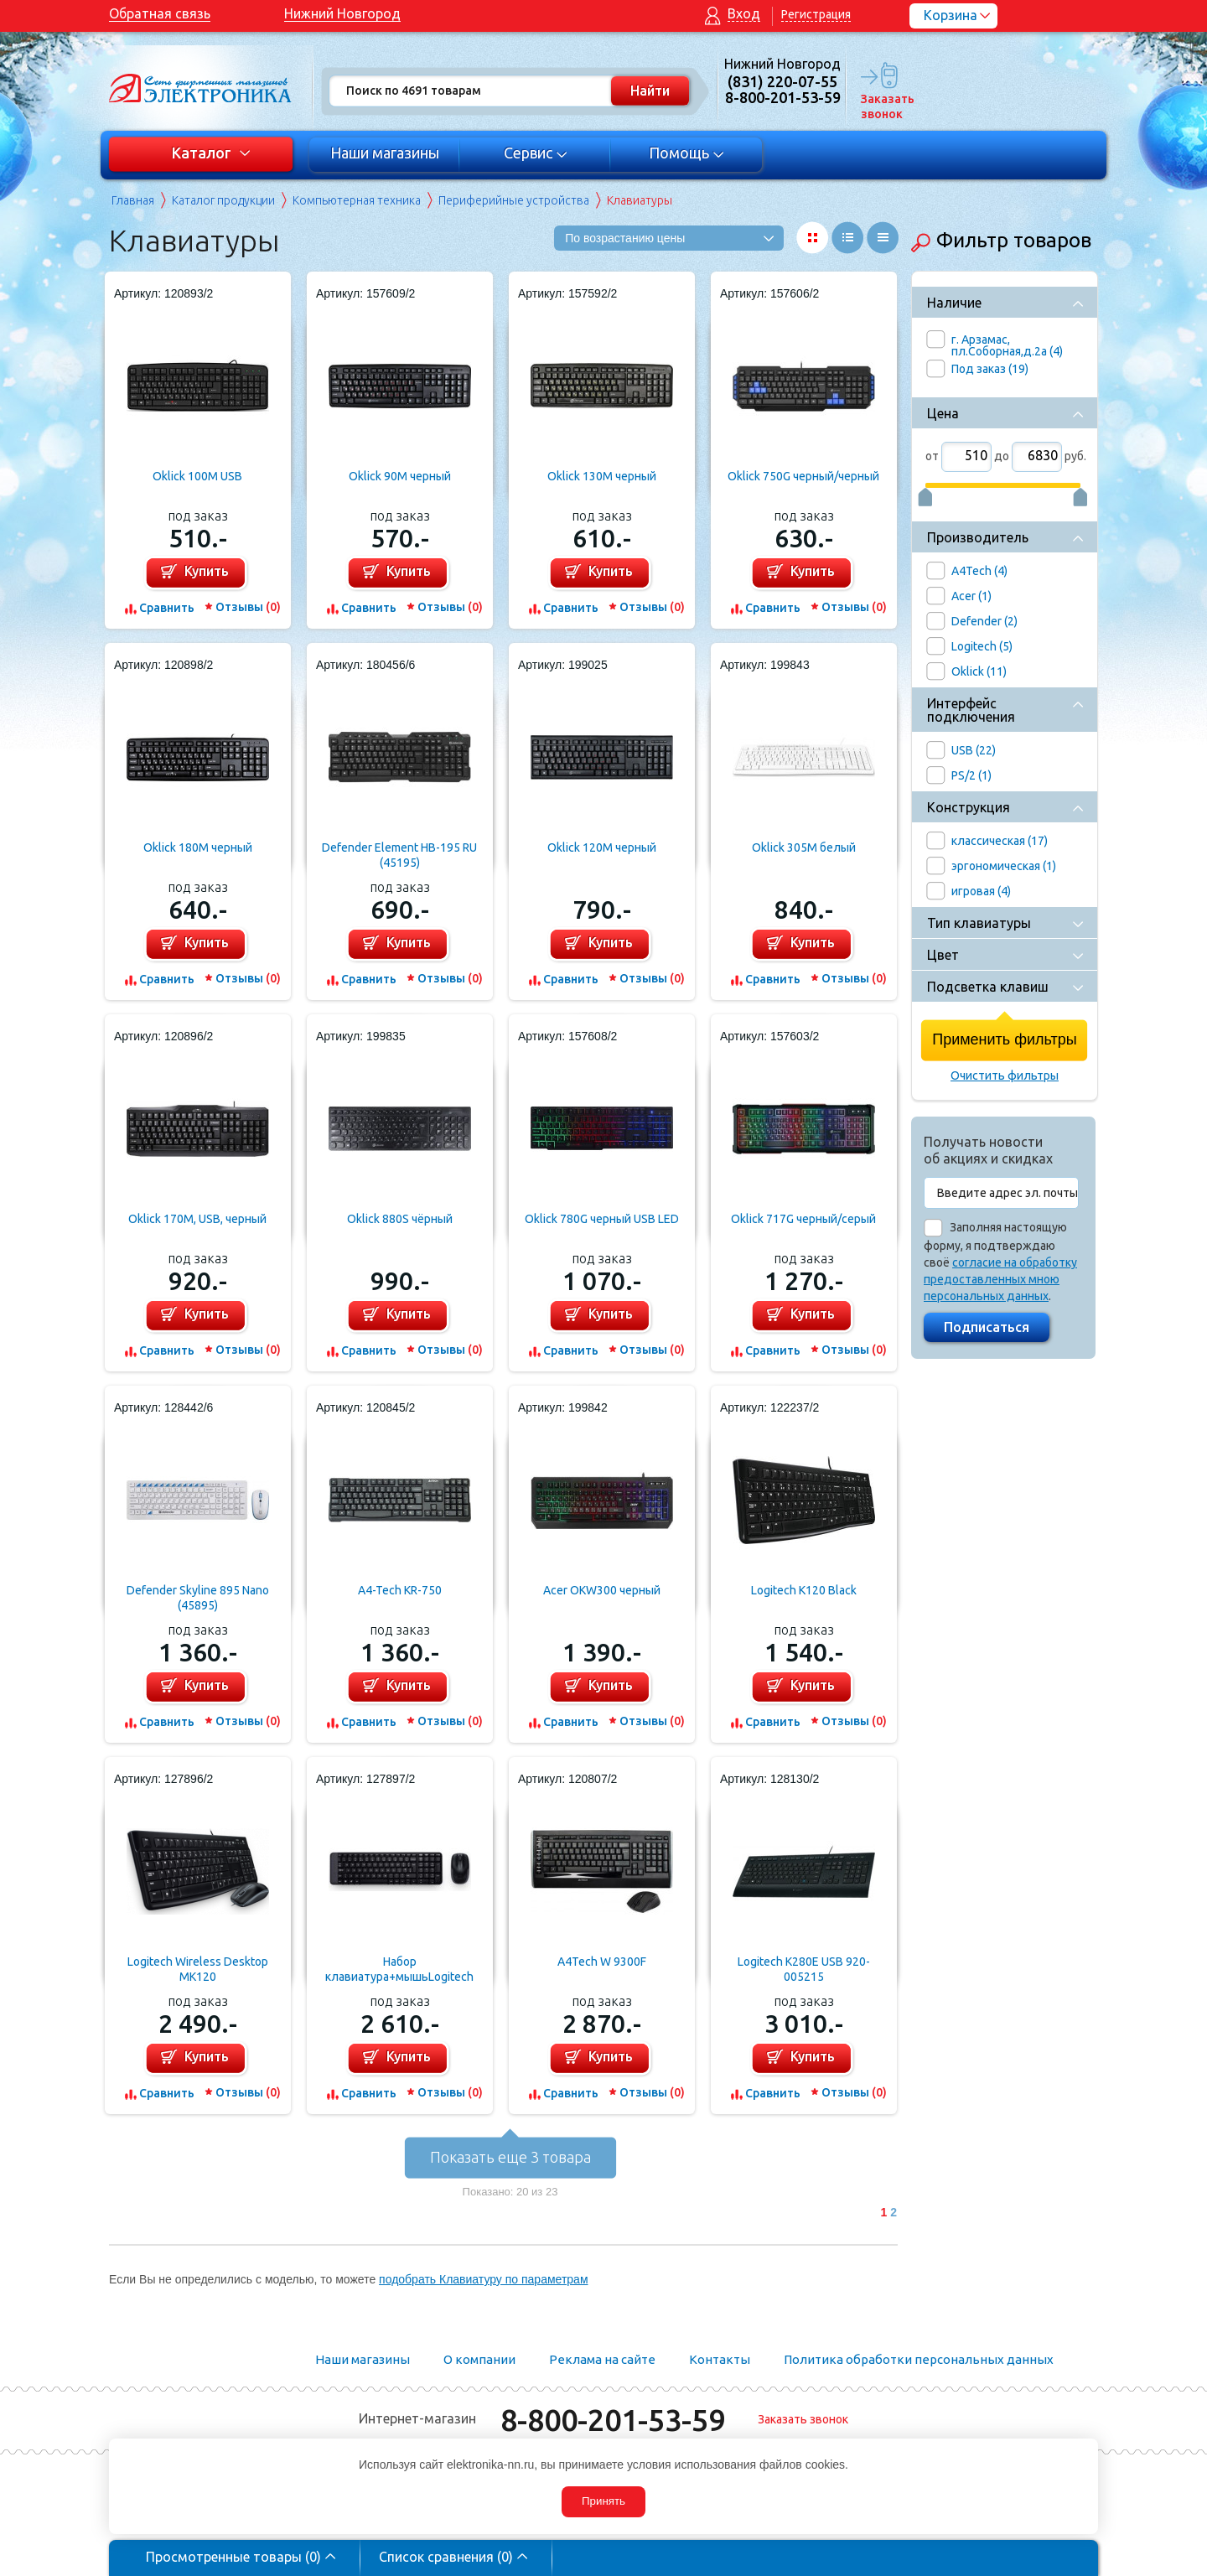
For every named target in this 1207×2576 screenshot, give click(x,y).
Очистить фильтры (1005, 1075)
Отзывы (248, 607)
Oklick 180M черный (197, 847)
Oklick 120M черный (601, 847)
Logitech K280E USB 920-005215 (804, 1969)
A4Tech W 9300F (601, 1961)
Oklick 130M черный (601, 476)
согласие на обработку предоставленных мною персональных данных (1000, 1279)
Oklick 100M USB (197, 476)
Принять (603, 2501)
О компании (479, 2359)
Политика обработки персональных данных (919, 2359)
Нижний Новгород (342, 13)
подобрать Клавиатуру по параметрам (483, 2279)
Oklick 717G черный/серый (803, 1219)
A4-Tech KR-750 (400, 1590)
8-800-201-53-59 (612, 2419)
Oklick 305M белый (804, 847)
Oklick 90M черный (400, 476)
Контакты (719, 2359)
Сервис (536, 152)
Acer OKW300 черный (601, 1590)
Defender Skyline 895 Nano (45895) (198, 1597)
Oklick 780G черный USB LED (602, 1219)
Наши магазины (384, 152)
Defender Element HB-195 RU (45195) (399, 855)
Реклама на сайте (602, 2359)
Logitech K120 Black (804, 1590)
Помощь (687, 152)
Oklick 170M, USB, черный (197, 1219)
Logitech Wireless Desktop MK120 (197, 1969)
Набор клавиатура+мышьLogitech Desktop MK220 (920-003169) (400, 1969)
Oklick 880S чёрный (400, 1219)
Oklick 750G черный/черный (803, 476)
